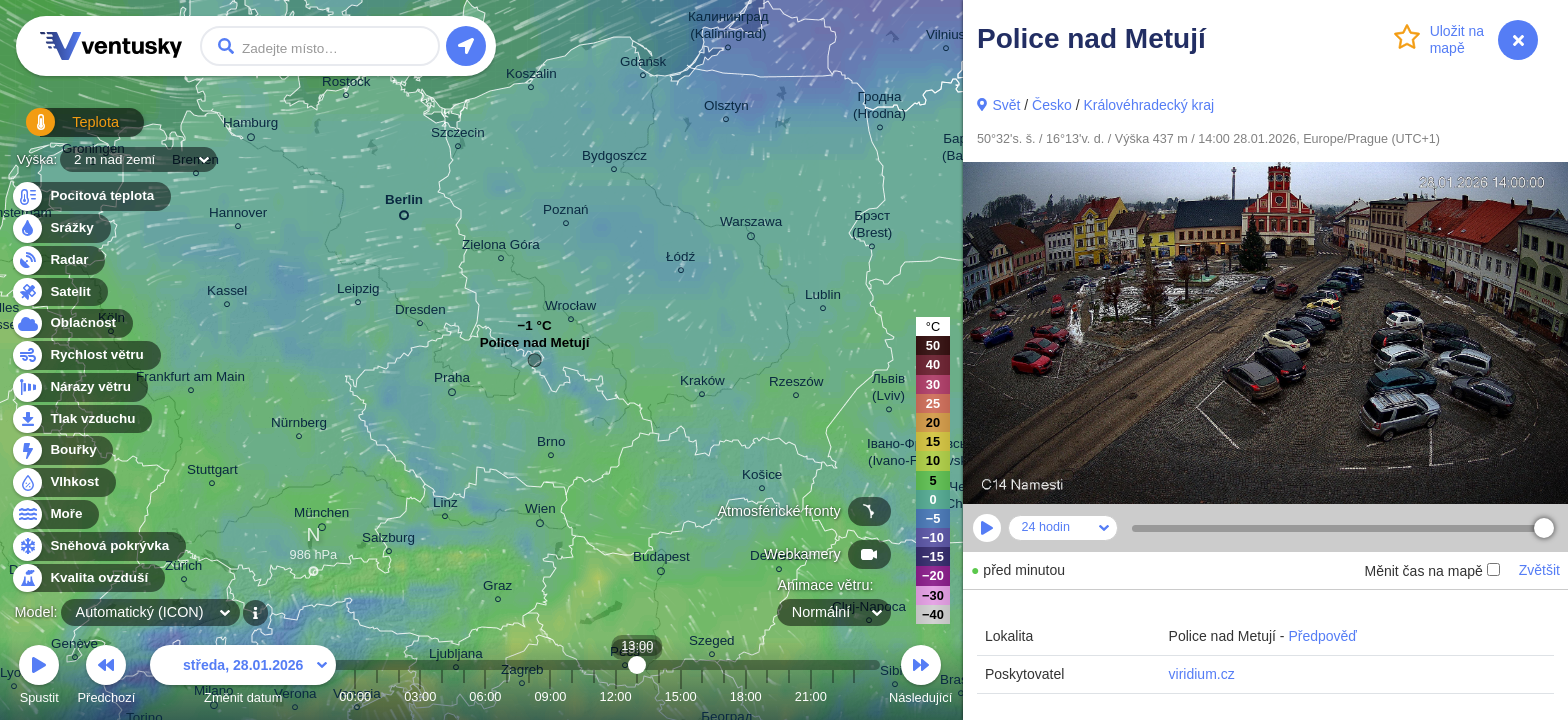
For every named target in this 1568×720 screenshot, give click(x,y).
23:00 (854, 696)
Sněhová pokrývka (98, 546)
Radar (58, 260)
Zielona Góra (501, 247)
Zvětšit (1539, 570)
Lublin (823, 297)
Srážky (60, 228)
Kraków (702, 383)
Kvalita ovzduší (87, 578)
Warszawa (751, 225)
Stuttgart (212, 472)
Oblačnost (71, 323)
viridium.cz (1202, 674)
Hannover (238, 215)
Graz (497, 588)
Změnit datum (243, 677)
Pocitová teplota (90, 196)
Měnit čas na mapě (1431, 571)
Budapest (661, 560)
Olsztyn (726, 108)
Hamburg (250, 126)
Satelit (59, 292)
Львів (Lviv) (888, 390)
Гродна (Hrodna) (879, 108)
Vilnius (945, 37)
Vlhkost (63, 482)
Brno (551, 444)
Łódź (680, 259)
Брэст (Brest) (872, 227)
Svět (1006, 105)
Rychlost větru (85, 355)
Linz (445, 505)
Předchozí (107, 677)
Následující (920, 677)
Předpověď (1322, 636)
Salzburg (388, 540)
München (321, 516)
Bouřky (62, 450)
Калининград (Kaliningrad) (728, 28)
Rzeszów (796, 384)
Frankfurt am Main (190, 379)
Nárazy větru (79, 387)
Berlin (404, 203)
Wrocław (570, 308)
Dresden (420, 312)
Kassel (227, 293)
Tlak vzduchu (81, 419)
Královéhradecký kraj (1148, 105)
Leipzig (358, 291)
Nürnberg (299, 425)
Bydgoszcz (614, 158)
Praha (452, 381)
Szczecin (458, 135)
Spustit (39, 677)
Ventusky (108, 46)
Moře (55, 514)
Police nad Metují (535, 347)
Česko (1052, 105)
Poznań (566, 212)
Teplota (62, 129)
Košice (762, 477)
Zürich (183, 568)
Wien (540, 512)
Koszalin (531, 76)
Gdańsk (643, 64)
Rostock (346, 84)
